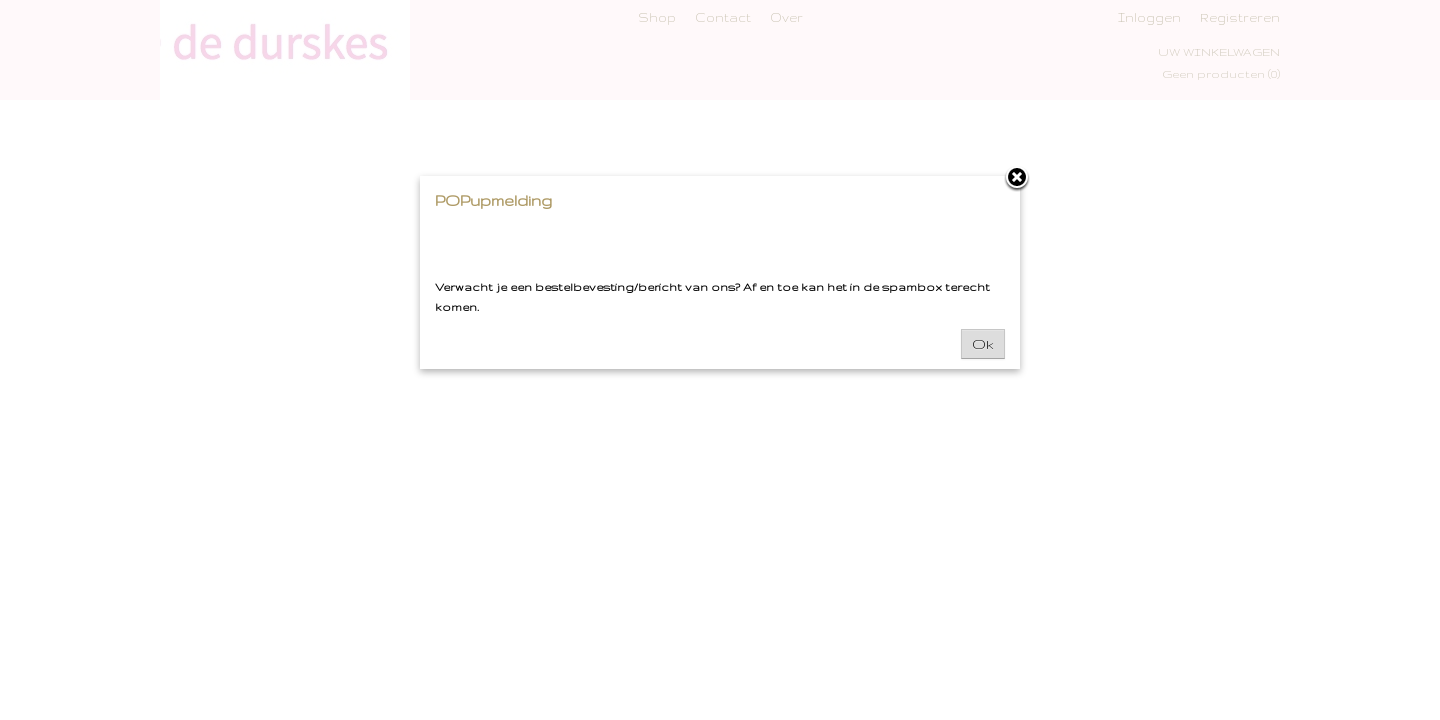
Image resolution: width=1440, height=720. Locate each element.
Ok (983, 344)
